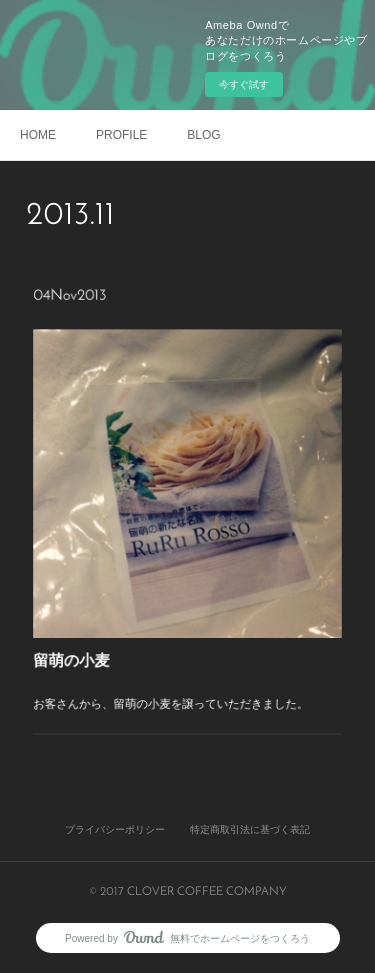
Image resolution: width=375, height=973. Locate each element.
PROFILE (121, 135)
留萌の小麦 (85, 643)
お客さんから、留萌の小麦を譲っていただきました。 (172, 681)
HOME (38, 135)
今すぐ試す (244, 84)
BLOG (203, 135)
